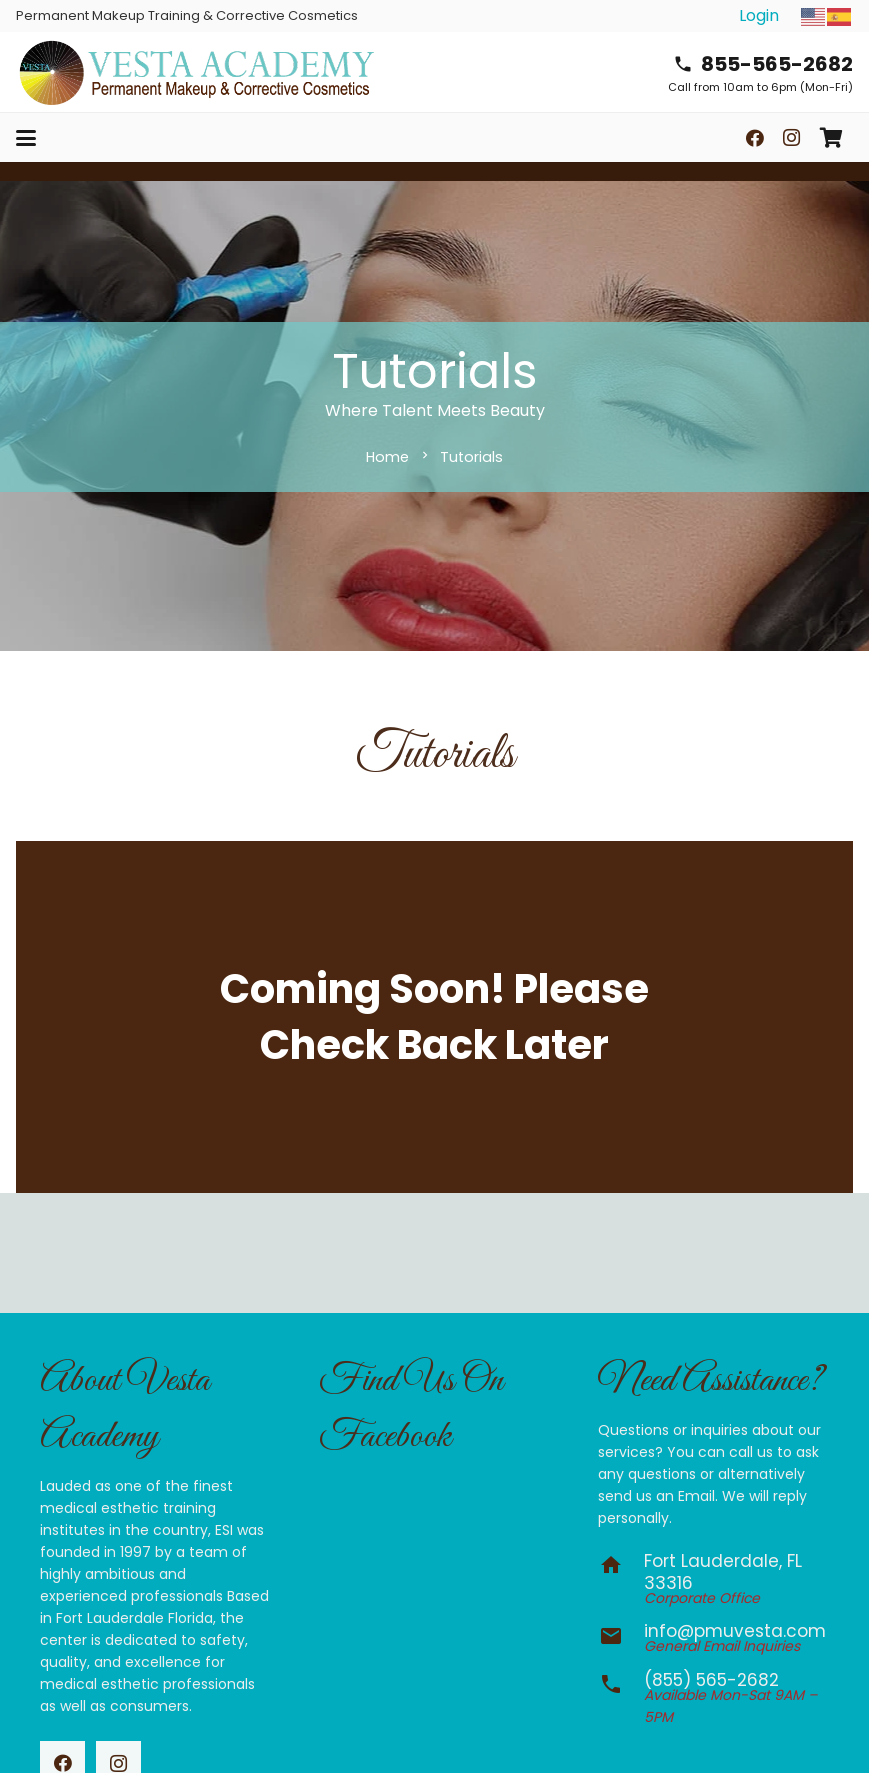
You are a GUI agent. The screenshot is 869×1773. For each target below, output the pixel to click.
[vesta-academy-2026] (196, 72)
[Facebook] (755, 138)
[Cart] (831, 138)
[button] (26, 138)
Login (759, 15)
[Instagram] (791, 138)
